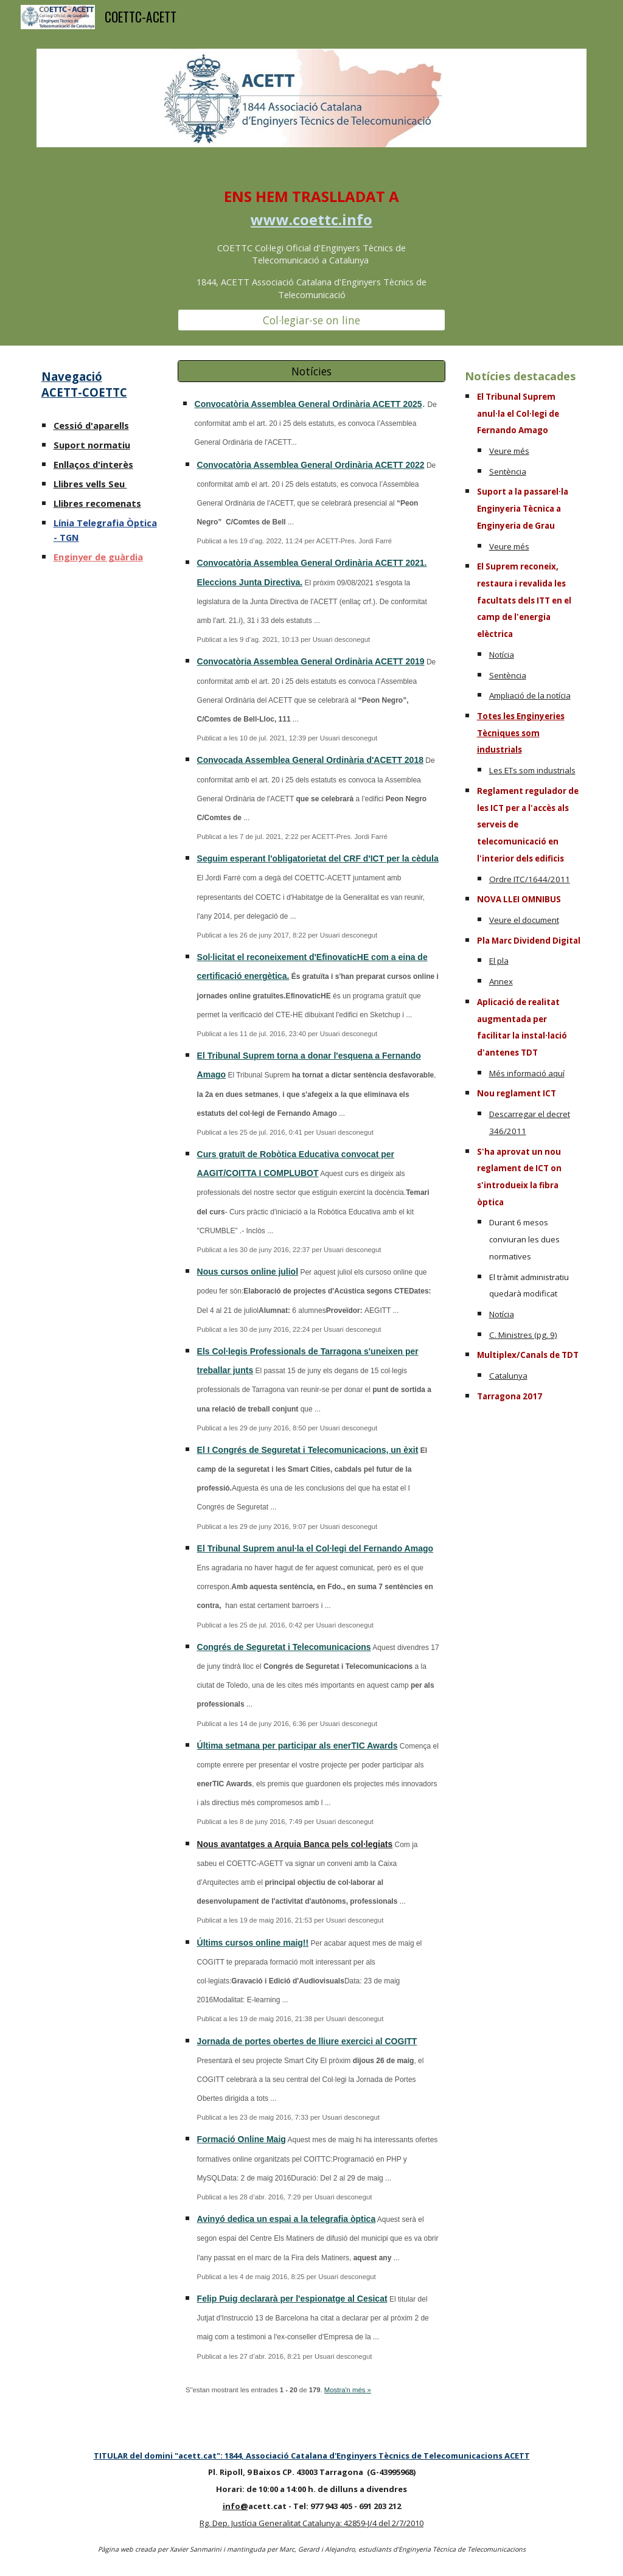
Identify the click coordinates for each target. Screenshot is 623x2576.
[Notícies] (311, 370)
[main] (312, 242)
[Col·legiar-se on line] (311, 319)
